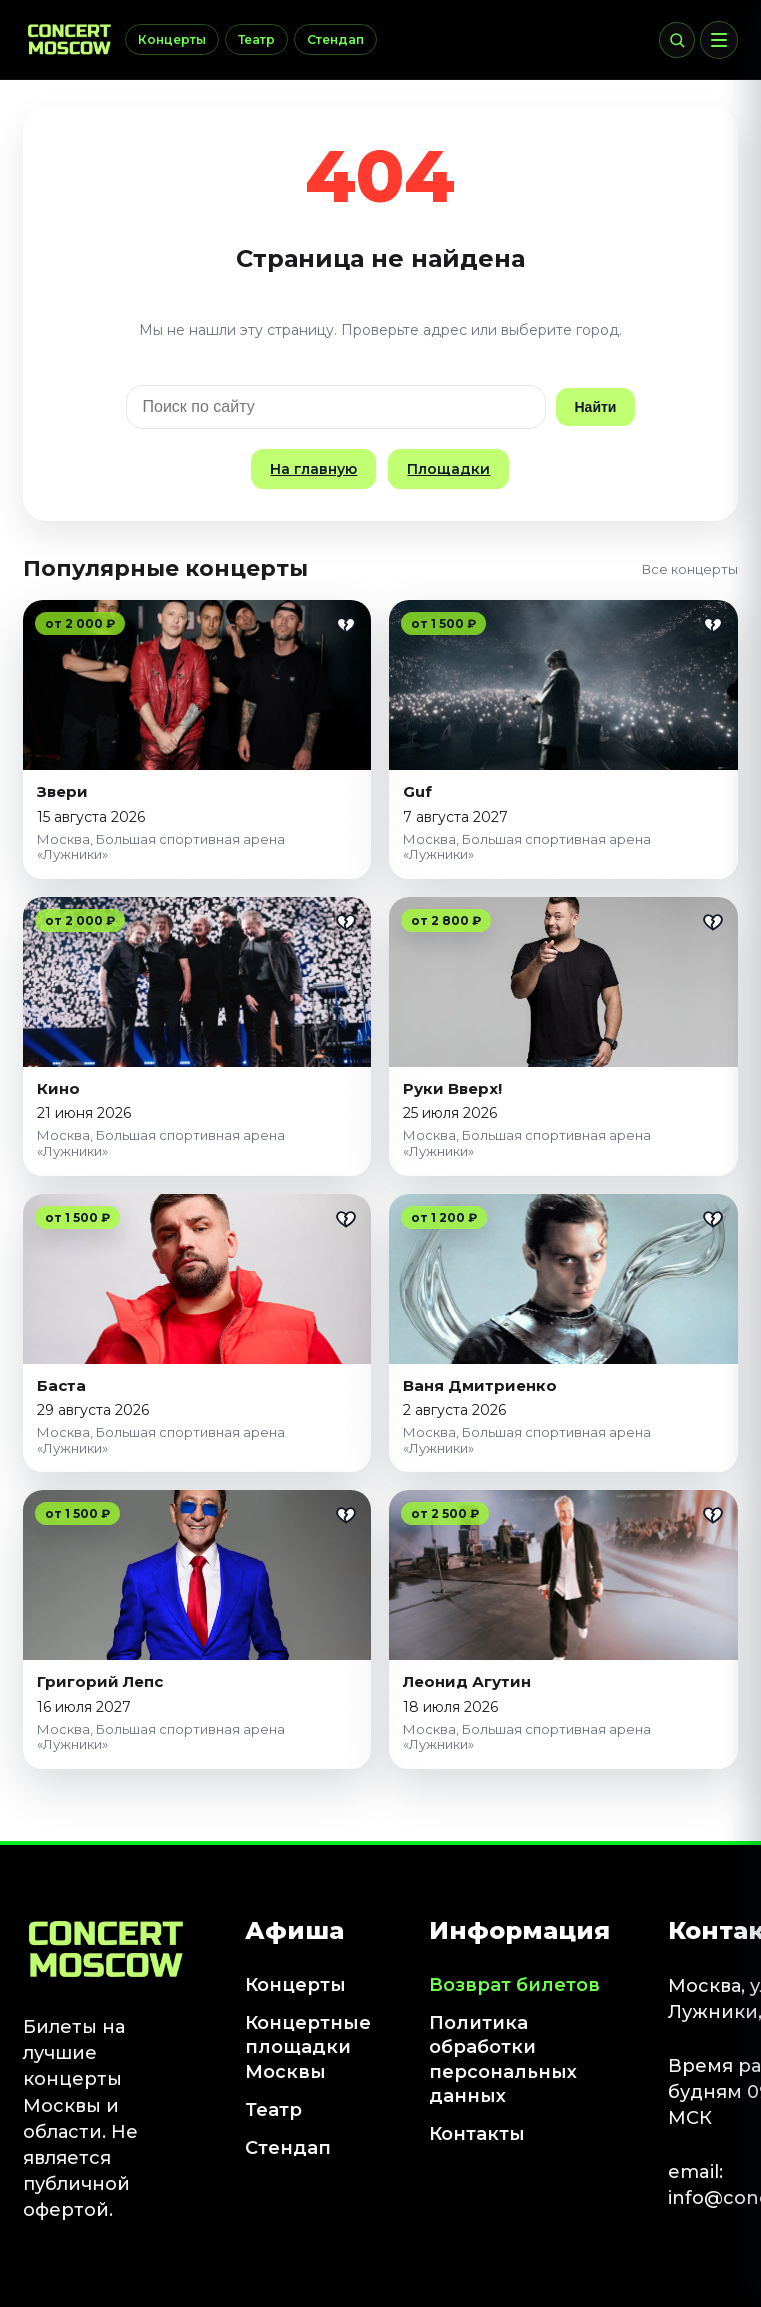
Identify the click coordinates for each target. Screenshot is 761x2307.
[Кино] (197, 982)
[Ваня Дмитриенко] (563, 1279)
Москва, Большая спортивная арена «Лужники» (161, 847)
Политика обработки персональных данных (503, 2059)
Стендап (335, 39)
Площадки (448, 469)
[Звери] (197, 685)
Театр (256, 39)
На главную (313, 469)
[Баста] (197, 1279)
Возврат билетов (514, 1985)
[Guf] (563, 685)
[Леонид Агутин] (563, 1575)
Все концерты (690, 569)
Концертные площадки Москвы (308, 2047)
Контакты (477, 2134)
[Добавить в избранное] (346, 625)
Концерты (172, 39)
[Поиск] (677, 40)
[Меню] (719, 40)
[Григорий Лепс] (197, 1575)
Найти (596, 407)
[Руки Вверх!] (563, 982)
